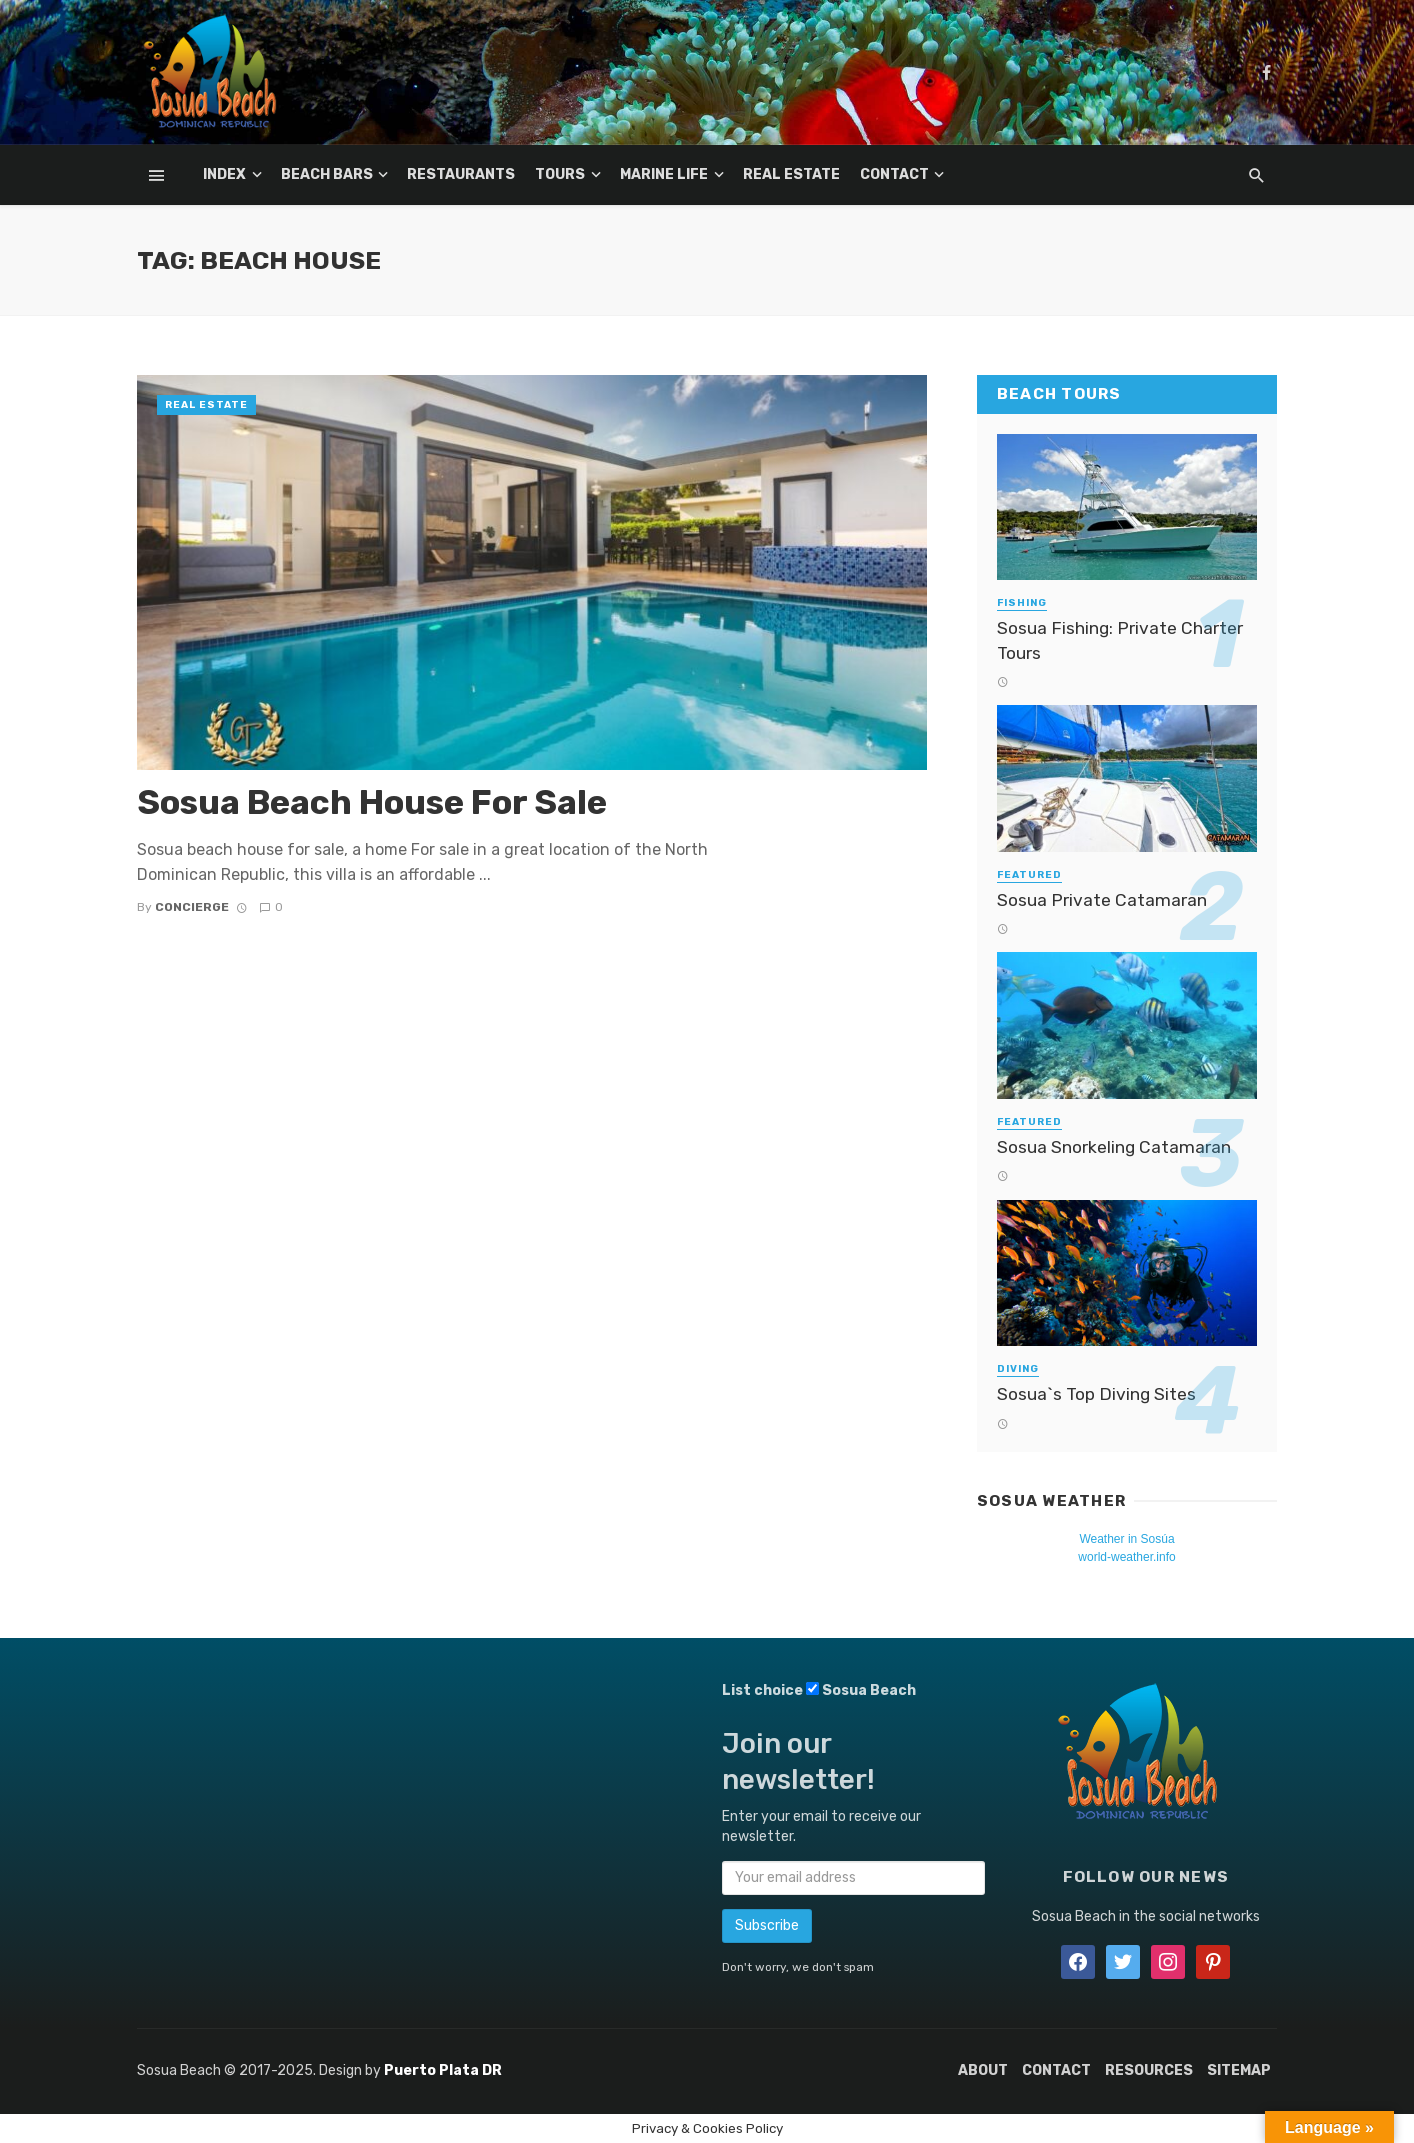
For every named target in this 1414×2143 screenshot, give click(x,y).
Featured (1029, 875)
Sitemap (1239, 2070)
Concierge (192, 907)
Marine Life (664, 174)
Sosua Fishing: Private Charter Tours (1120, 640)
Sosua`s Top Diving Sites (1096, 1394)
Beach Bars (327, 174)
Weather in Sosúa (1126, 1539)
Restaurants (461, 174)
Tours (560, 174)
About (983, 2070)
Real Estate (791, 174)
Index (224, 174)
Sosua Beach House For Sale (372, 802)
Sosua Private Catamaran (1102, 900)
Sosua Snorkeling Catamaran (1114, 1147)
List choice (762, 1690)
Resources (1149, 2070)
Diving (1018, 1369)
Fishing (1022, 603)
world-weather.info (1126, 1557)
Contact (894, 174)
